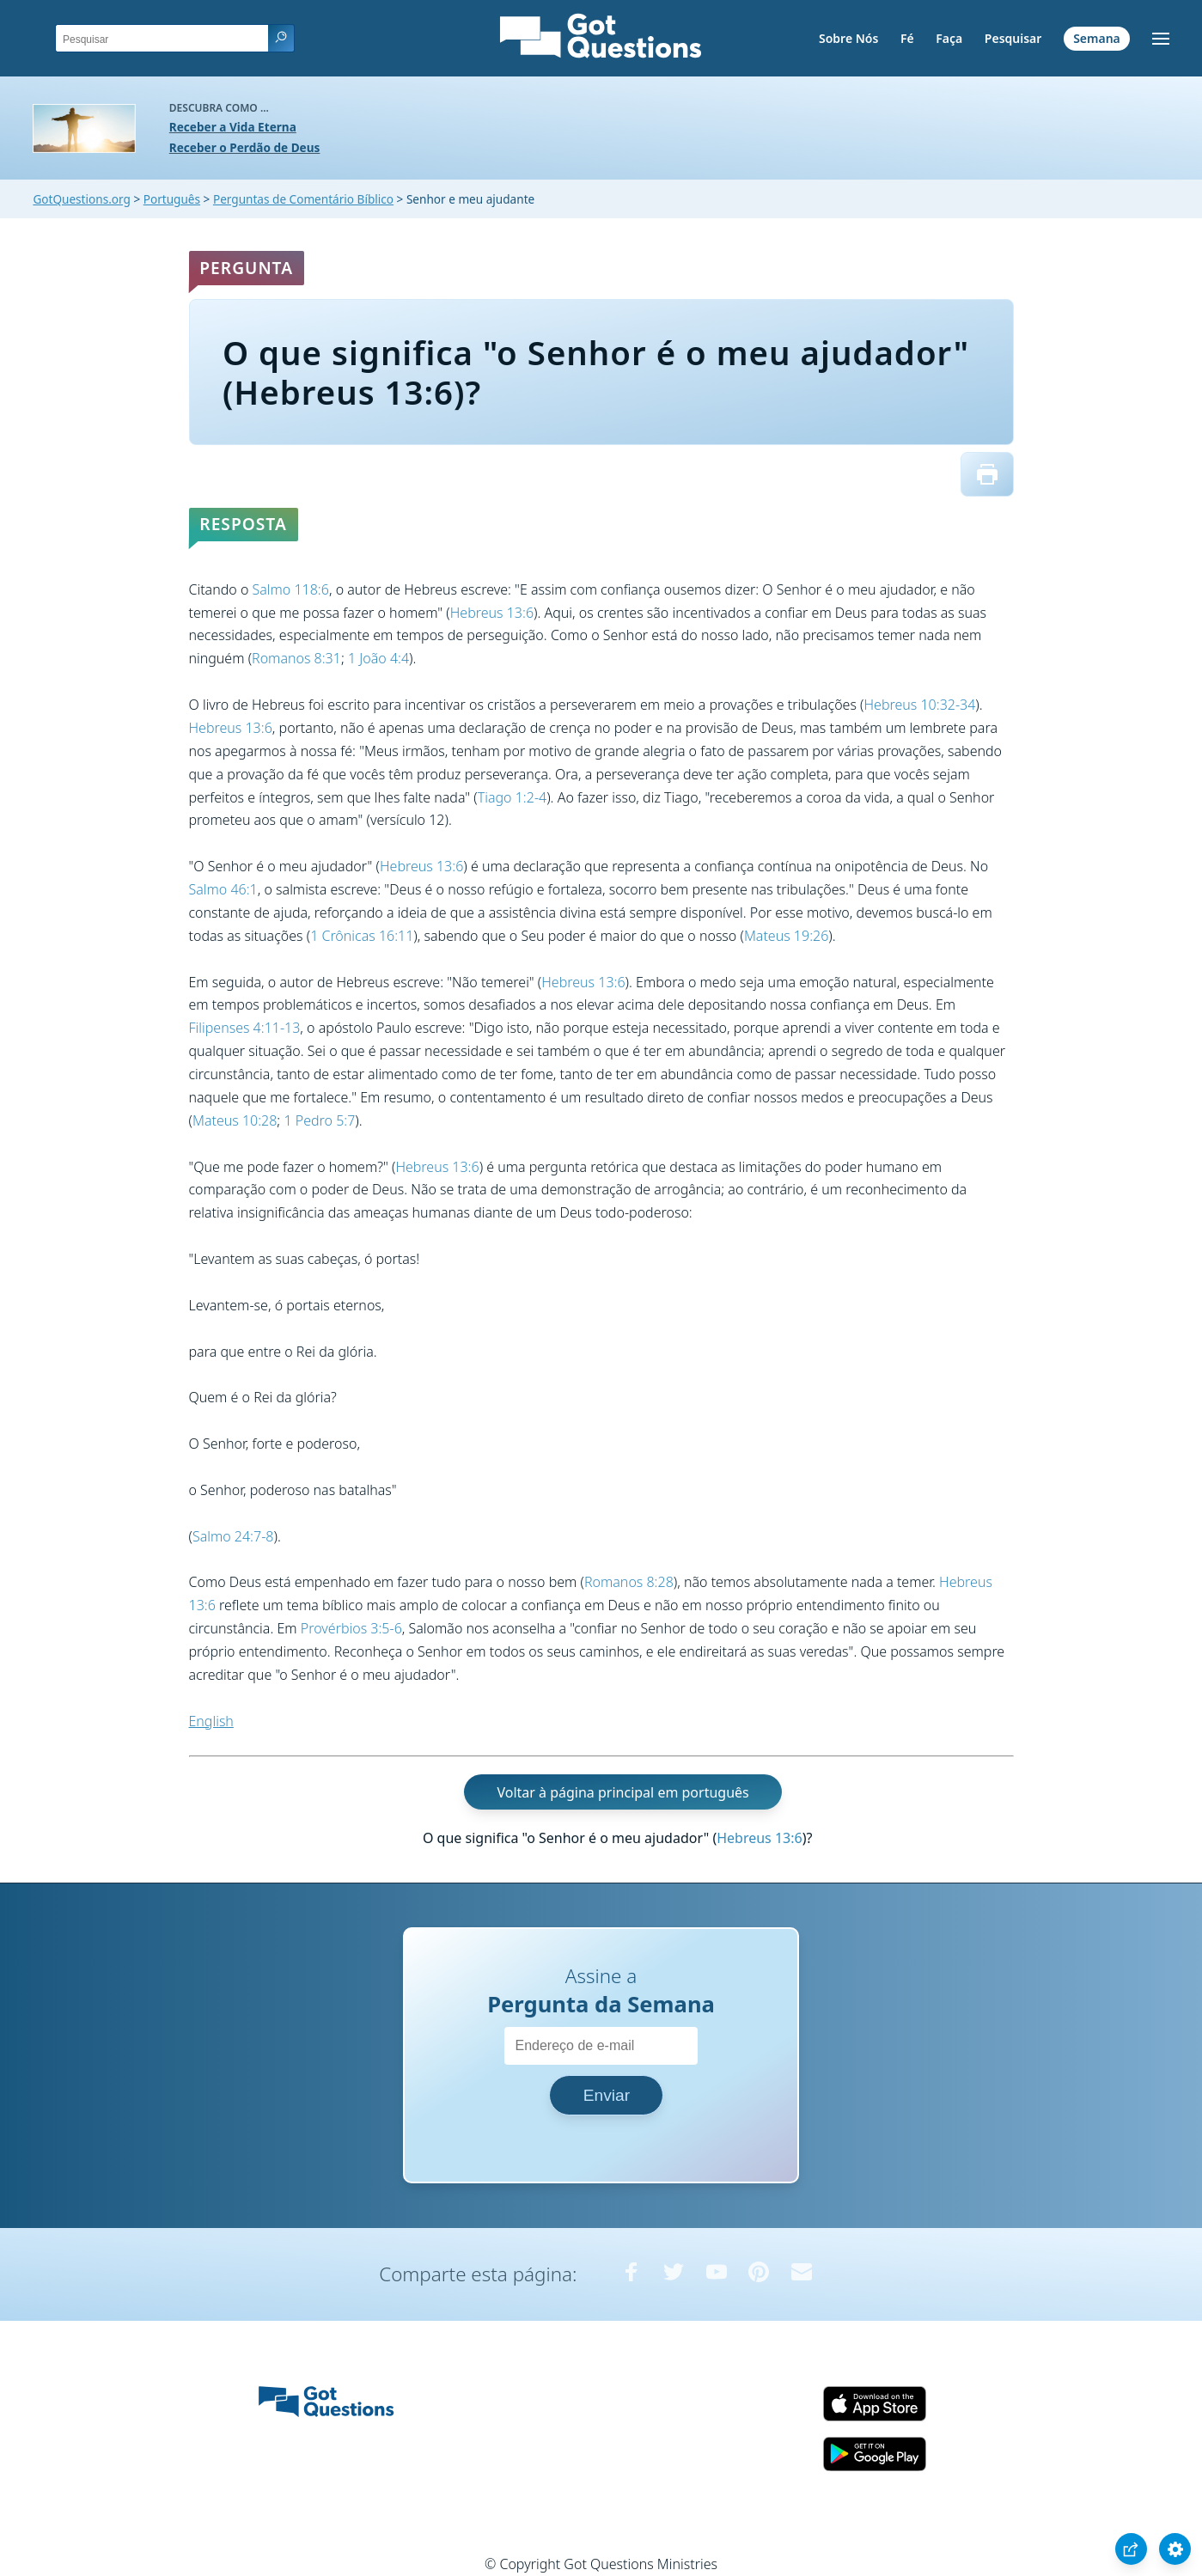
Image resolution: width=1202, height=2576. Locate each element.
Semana (1096, 38)
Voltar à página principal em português (622, 1791)
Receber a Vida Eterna (232, 127)
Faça (949, 38)
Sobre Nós (848, 38)
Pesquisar (1013, 38)
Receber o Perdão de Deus (244, 147)
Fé (907, 38)
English (211, 1721)
